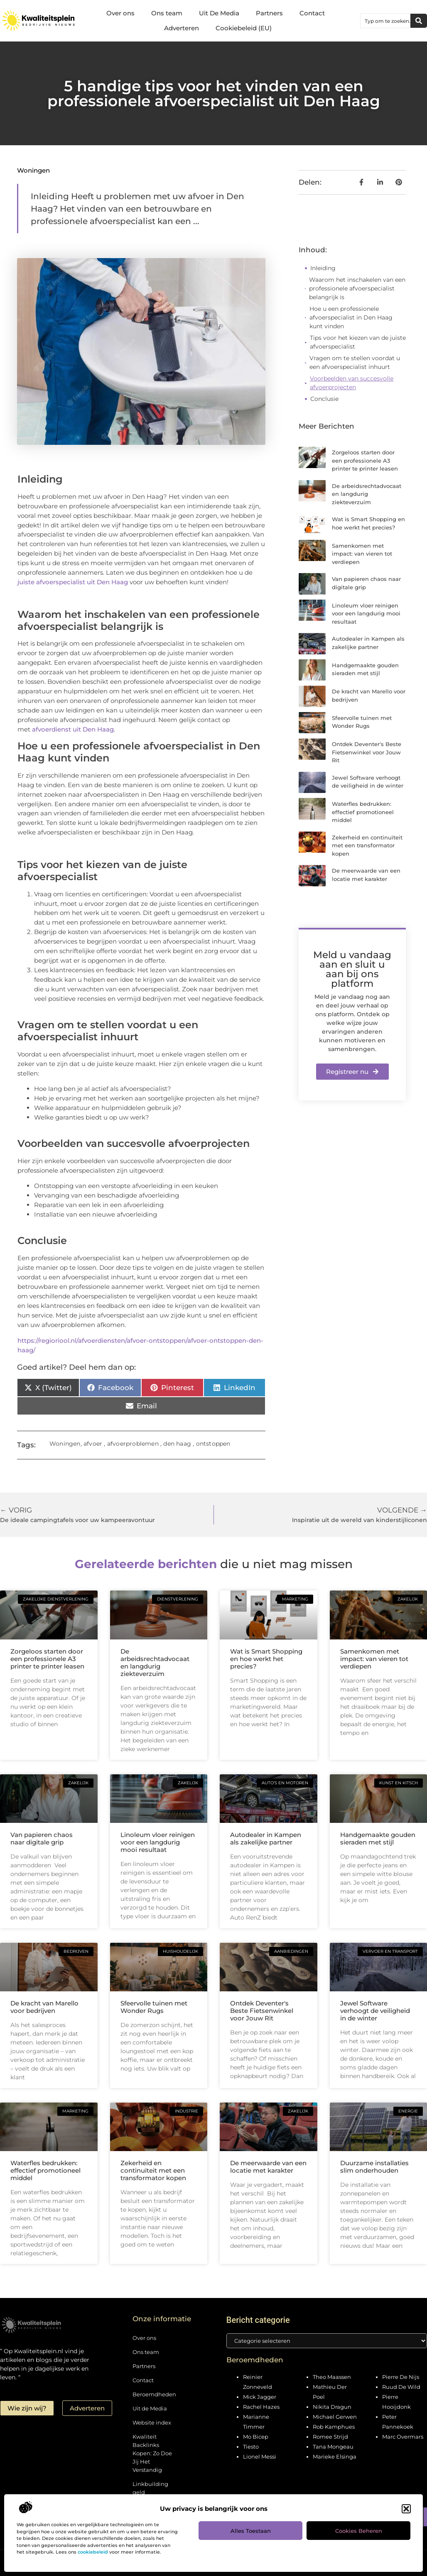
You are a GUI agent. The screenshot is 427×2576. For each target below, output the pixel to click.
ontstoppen (213, 1443)
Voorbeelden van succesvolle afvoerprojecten (351, 383)
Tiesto (251, 2446)
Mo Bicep (255, 2436)
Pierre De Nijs (400, 2377)
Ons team (166, 13)
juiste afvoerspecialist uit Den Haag (72, 582)
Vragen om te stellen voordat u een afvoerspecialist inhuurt (354, 362)
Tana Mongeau (333, 2446)
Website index (152, 2422)
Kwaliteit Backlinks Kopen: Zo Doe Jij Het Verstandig (152, 2453)
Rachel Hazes (261, 2406)
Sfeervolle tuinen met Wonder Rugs (153, 2007)
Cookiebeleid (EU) (244, 28)
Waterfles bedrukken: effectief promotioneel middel (363, 811)
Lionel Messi (259, 2456)
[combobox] (385, 21)
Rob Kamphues (334, 2426)
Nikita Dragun (332, 2406)
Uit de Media (150, 2408)
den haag (177, 1443)
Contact (312, 13)
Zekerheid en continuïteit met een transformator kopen (367, 845)
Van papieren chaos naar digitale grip (41, 1838)
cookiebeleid (93, 2552)
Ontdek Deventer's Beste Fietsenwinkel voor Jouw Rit (366, 752)
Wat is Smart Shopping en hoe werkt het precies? (266, 1658)
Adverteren (181, 28)
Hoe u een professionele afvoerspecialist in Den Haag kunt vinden (351, 317)
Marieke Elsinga (334, 2456)
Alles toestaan (251, 2530)
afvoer (92, 1443)
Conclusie (324, 398)
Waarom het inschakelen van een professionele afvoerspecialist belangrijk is (357, 288)
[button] (406, 2509)
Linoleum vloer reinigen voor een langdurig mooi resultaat (366, 613)
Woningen (33, 170)
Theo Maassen (332, 2377)
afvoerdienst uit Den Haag (73, 729)
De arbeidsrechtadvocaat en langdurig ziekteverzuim (366, 494)
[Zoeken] (418, 21)
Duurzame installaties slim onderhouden (374, 2166)
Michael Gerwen (335, 2416)
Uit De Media (219, 13)
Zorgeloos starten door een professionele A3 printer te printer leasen (365, 460)
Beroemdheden (153, 2394)
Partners (269, 13)
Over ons (120, 13)
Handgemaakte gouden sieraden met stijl (377, 1838)
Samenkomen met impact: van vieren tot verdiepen (362, 553)
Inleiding (323, 268)
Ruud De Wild (401, 2386)
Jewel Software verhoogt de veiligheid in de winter (375, 2010)
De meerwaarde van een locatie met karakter (268, 2166)
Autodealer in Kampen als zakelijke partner (265, 1838)
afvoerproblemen (133, 1443)
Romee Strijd (330, 2436)
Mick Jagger (259, 2396)
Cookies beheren (358, 2530)
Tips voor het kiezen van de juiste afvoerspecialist (358, 342)
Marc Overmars (402, 2436)
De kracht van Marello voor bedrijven (44, 2007)
